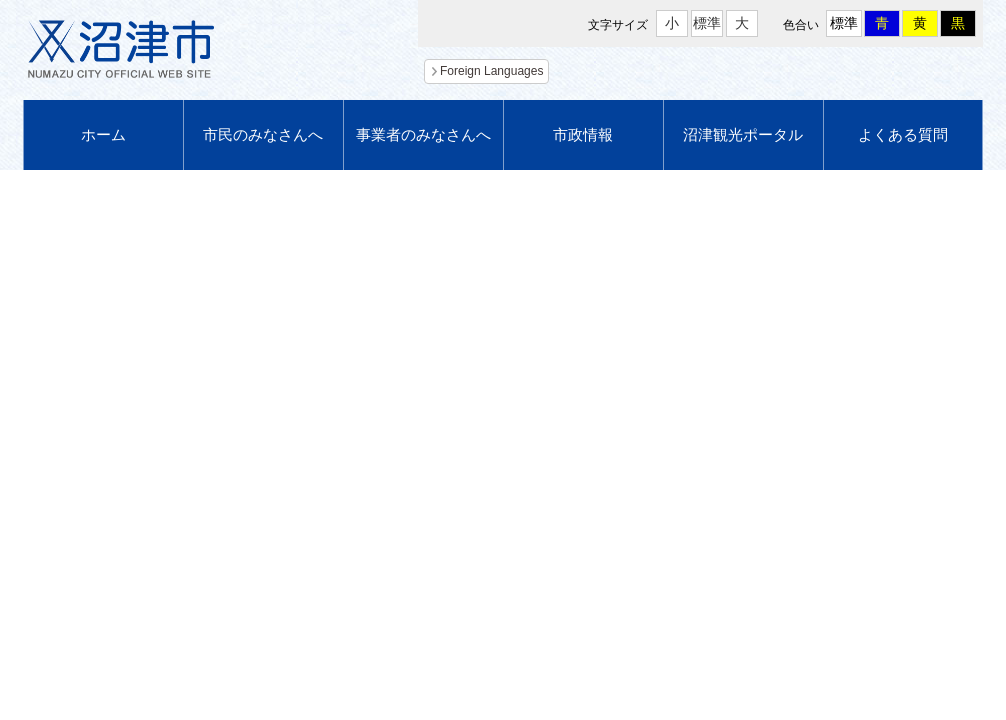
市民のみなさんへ (263, 134)
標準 (707, 23)
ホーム (103, 134)
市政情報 (583, 134)
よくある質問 (903, 134)
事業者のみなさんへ (423, 134)
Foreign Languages (491, 71)
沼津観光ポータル (743, 134)
